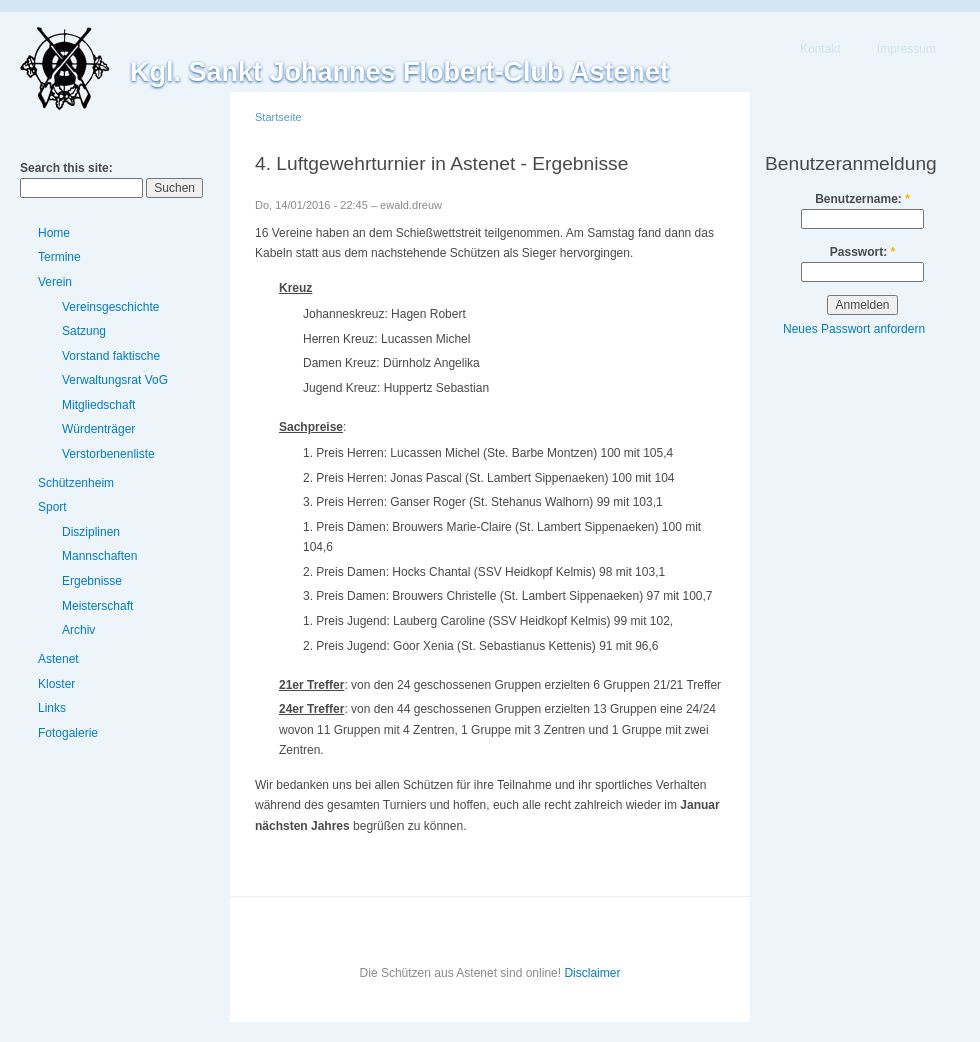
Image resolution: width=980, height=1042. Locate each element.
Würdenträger (98, 429)
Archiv (78, 630)
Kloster (56, 684)
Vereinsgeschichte (110, 307)
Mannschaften (99, 556)
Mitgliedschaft (98, 405)
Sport (52, 507)
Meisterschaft (97, 606)
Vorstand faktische (111, 356)
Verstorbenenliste (108, 454)
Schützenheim (76, 483)
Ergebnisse (92, 581)
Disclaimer (592, 973)
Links (52, 708)
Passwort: (862, 252)
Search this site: (66, 168)
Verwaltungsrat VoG (115, 380)
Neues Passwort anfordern (854, 329)
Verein (55, 282)
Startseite (278, 117)
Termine (59, 257)
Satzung (84, 331)
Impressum (906, 49)
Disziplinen (91, 532)
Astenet (58, 659)
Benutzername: (862, 199)
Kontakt (820, 49)
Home (54, 233)
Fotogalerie (68, 733)
